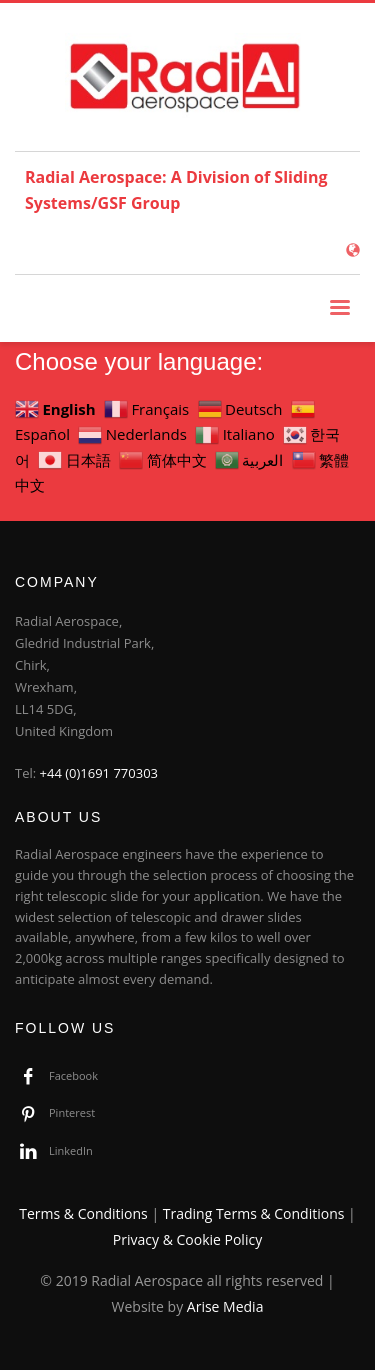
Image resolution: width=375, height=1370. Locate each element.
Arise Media (225, 1306)
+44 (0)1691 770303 (99, 773)
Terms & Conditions (83, 1213)
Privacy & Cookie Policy (187, 1239)
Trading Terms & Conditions (254, 1213)
